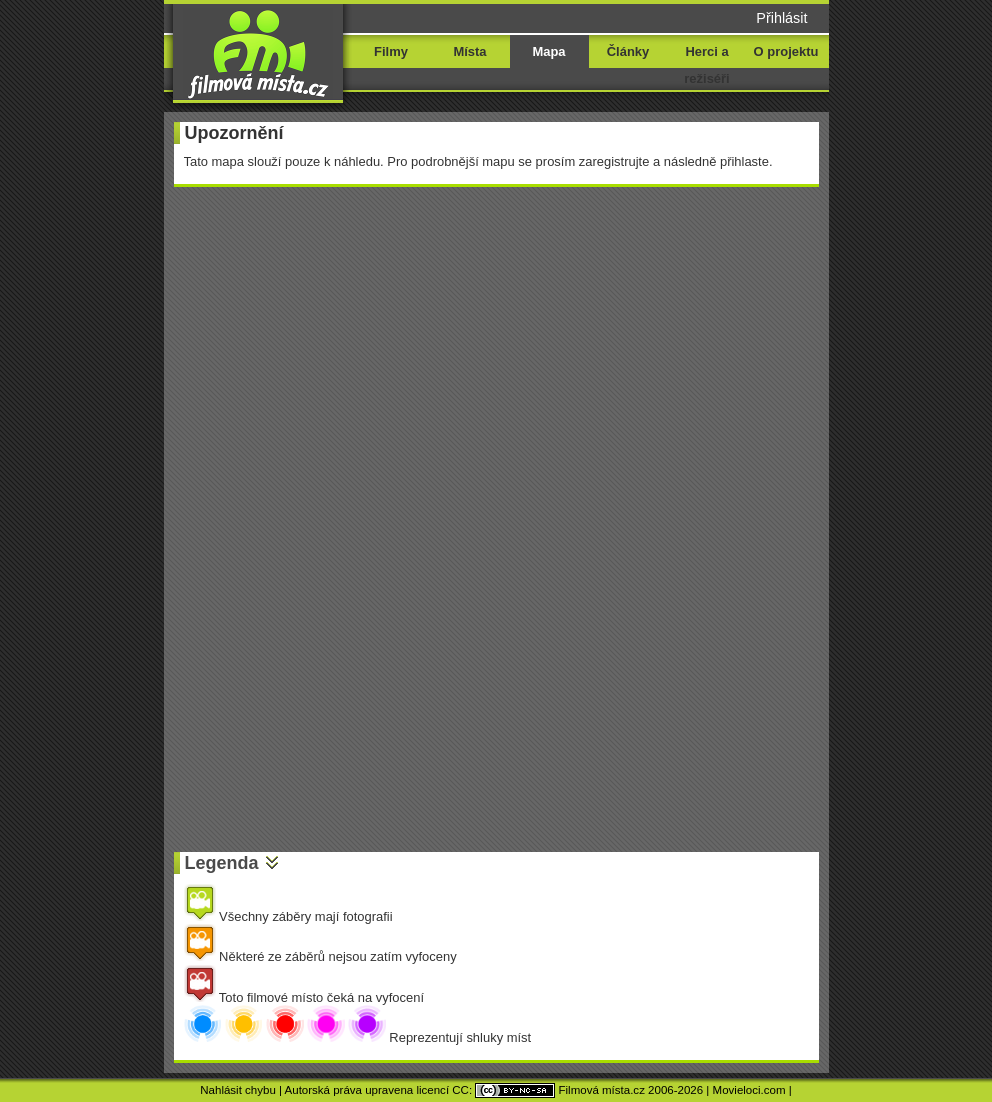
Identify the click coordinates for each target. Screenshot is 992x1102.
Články (628, 51)
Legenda (222, 863)
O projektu (786, 51)
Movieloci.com (749, 1090)
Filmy (391, 51)
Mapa (548, 51)
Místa (469, 51)
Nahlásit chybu (238, 1090)
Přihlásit (781, 18)
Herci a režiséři (706, 65)
